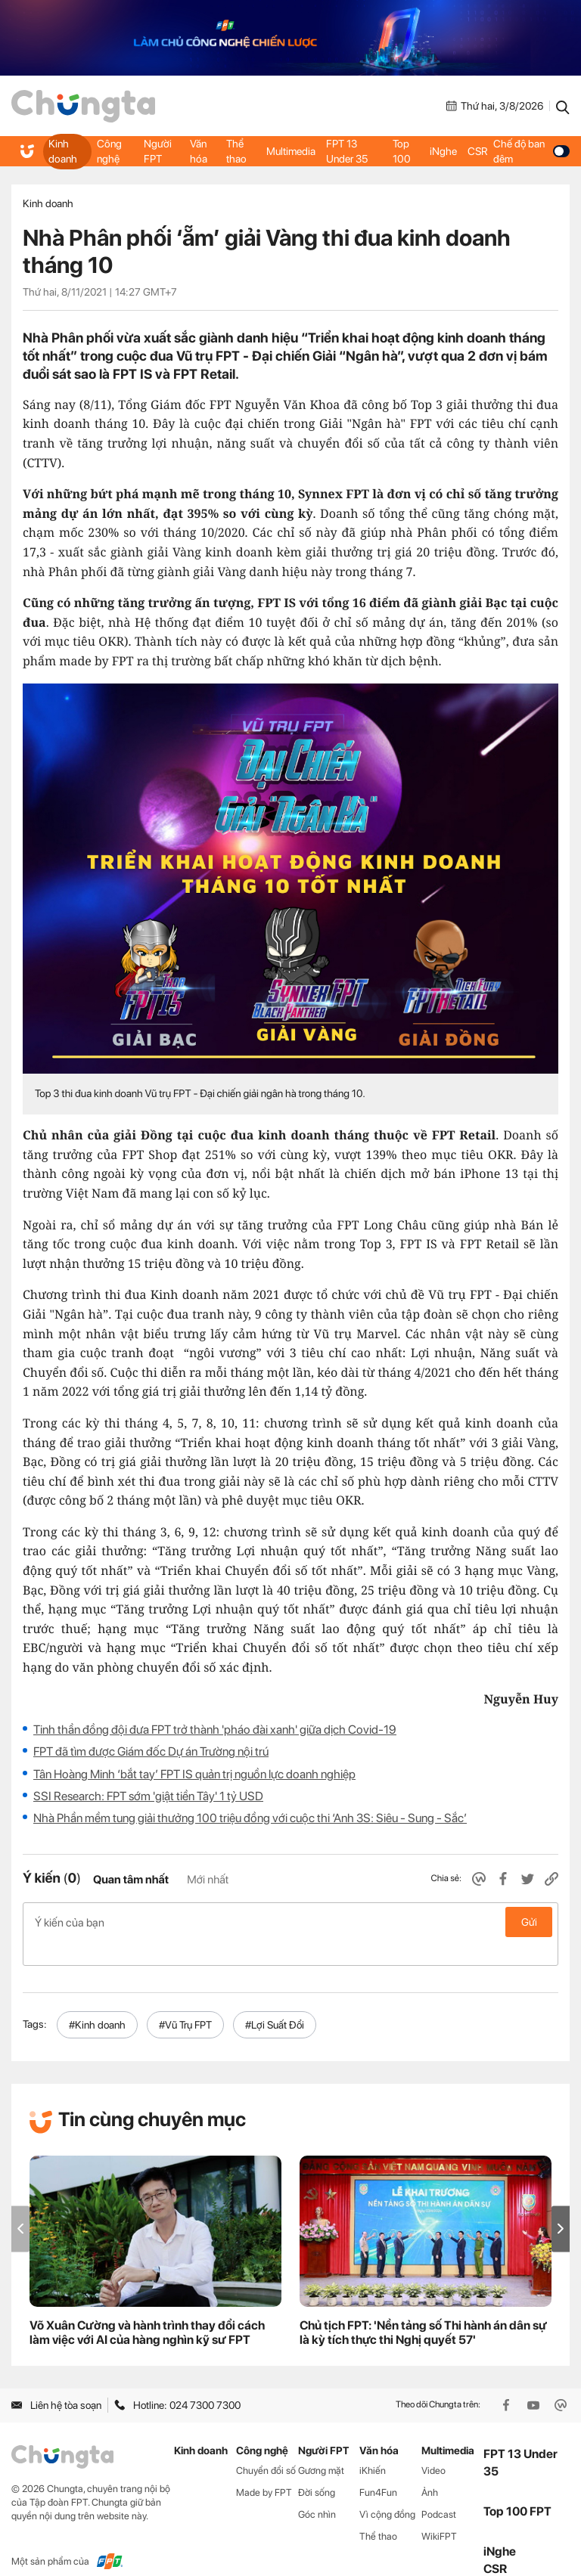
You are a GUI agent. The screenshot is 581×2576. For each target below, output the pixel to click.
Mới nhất (207, 1879)
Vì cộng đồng (387, 2490)
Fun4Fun (378, 2468)
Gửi (529, 1922)
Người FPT (158, 151)
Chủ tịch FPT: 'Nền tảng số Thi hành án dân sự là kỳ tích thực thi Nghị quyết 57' (423, 2308)
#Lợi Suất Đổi (274, 2001)
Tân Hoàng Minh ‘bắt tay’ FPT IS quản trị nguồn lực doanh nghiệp (194, 1774)
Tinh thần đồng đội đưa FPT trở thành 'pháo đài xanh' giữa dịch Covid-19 (214, 1729)
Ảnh (429, 2468)
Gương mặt (321, 2446)
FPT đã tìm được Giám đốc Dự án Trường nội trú (151, 1751)
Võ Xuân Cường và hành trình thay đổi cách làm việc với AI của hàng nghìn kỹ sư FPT (147, 2308)
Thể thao (237, 151)
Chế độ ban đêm (531, 151)
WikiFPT (439, 2512)
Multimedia (290, 151)
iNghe (442, 151)
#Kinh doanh (97, 2001)
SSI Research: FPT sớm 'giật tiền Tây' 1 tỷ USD (148, 1796)
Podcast (438, 2490)
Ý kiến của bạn (290, 1922)
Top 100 (401, 151)
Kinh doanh (62, 151)
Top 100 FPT (517, 2487)
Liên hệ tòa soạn (56, 2381)
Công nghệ (109, 151)
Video (433, 2446)
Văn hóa (199, 151)
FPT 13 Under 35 (347, 151)
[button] (560, 2204)
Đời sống (316, 2468)
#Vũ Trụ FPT (185, 2001)
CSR (476, 151)
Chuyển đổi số (266, 2446)
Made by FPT (264, 2468)
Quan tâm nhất (131, 1879)
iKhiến (372, 2446)
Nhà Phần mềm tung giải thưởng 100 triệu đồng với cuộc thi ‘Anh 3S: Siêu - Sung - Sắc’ (250, 1818)
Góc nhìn (317, 2490)
